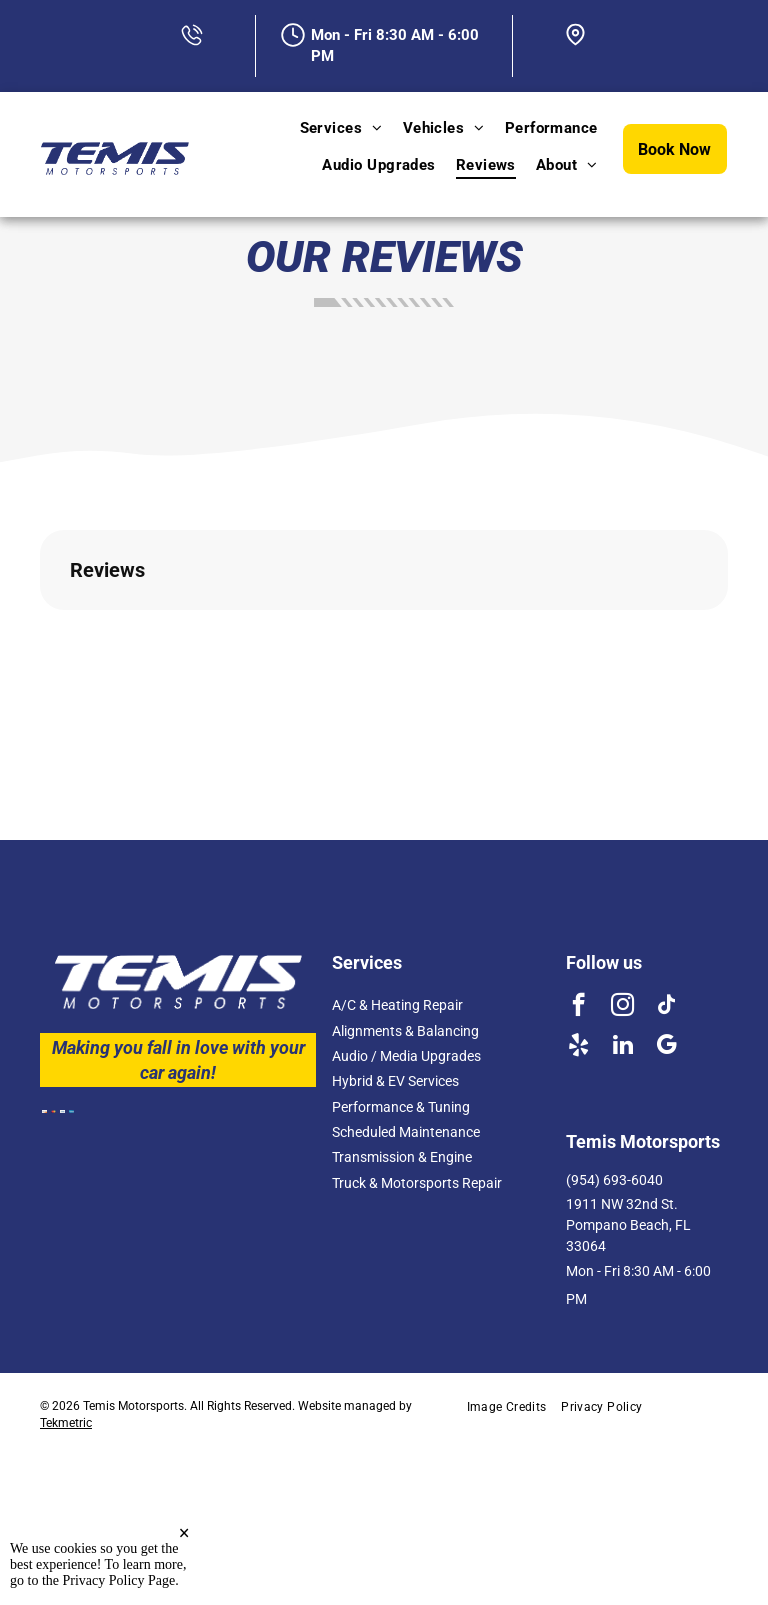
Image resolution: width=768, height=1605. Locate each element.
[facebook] (578, 1007)
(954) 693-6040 (614, 1180)
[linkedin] (622, 1047)
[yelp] (578, 1047)
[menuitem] (341, 128)
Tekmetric (66, 1423)
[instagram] (622, 1007)
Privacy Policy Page (119, 1580)
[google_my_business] (666, 1047)
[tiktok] (666, 1007)
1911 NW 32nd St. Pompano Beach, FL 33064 (628, 1225)
